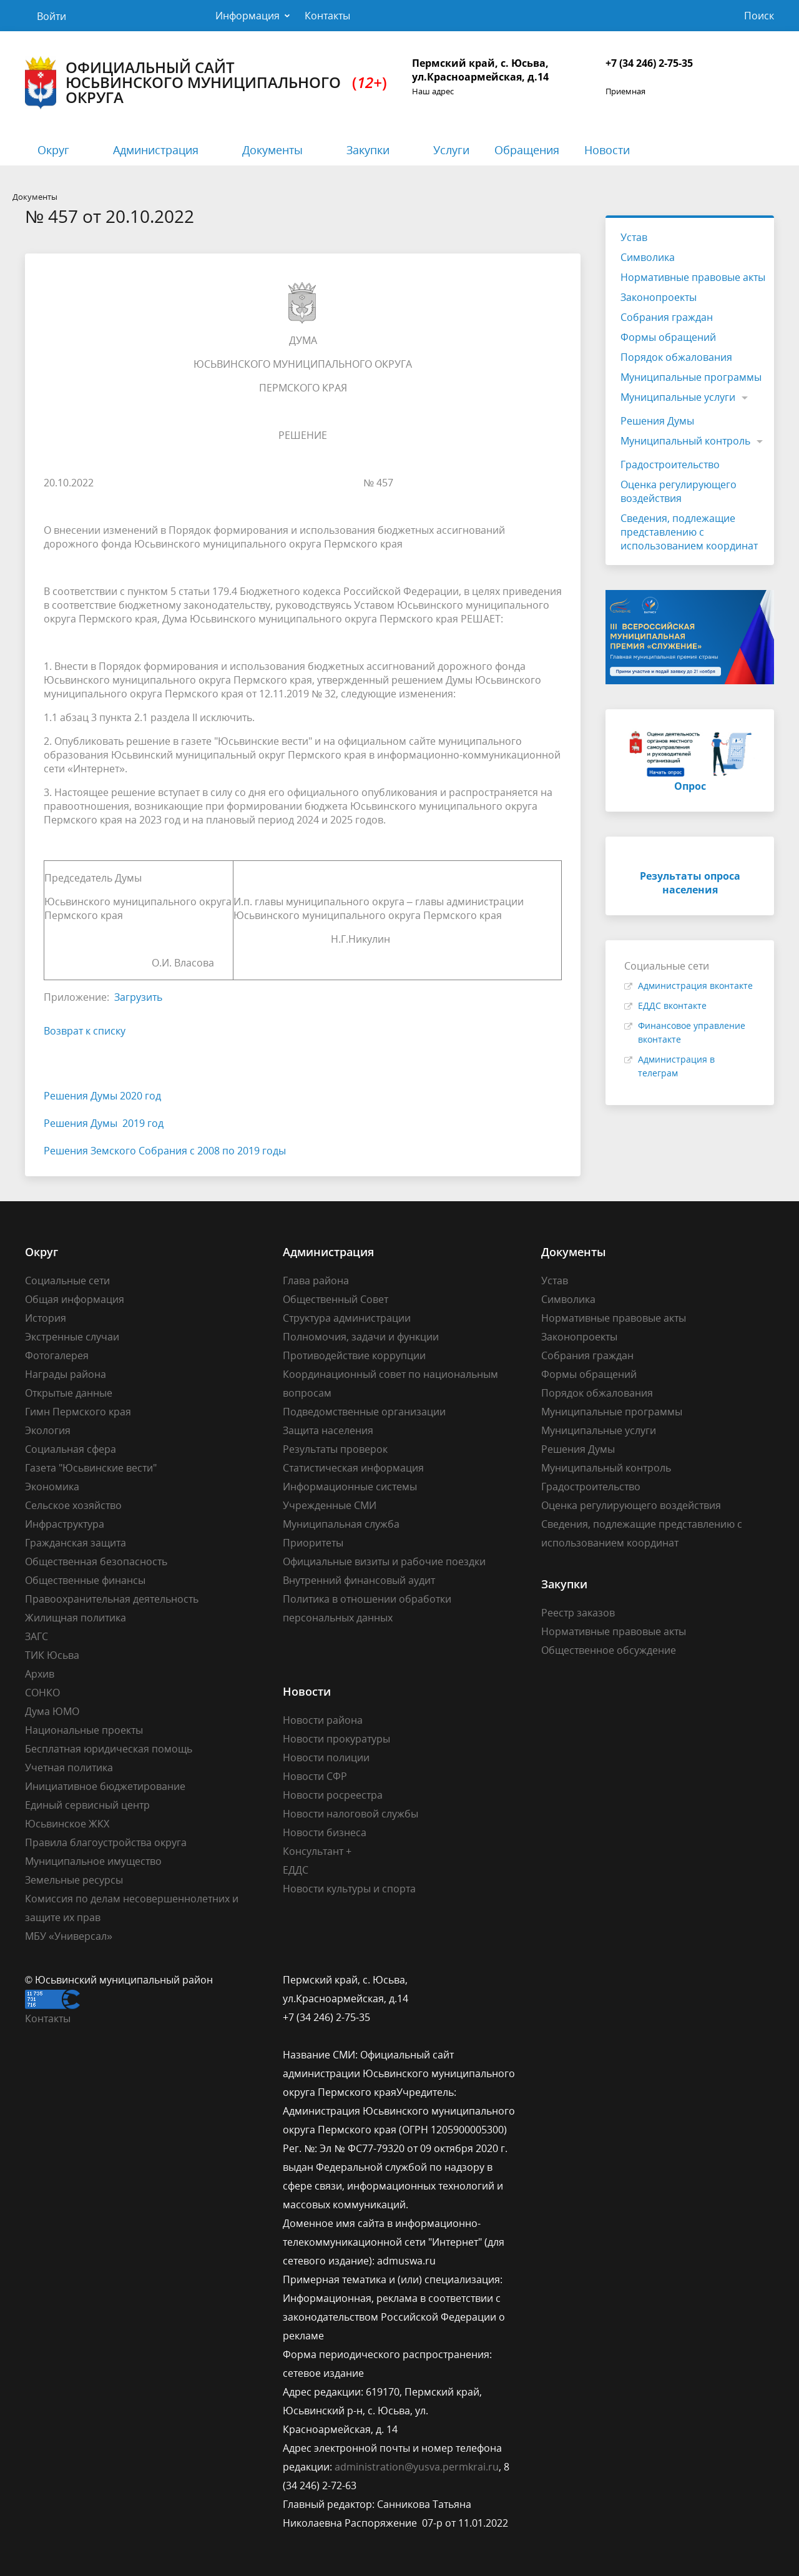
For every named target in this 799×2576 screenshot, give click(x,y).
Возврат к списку (84, 1031)
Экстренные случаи (72, 1337)
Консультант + (317, 1851)
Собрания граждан (666, 317)
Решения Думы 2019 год (104, 1123)
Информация (247, 15)
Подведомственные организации (364, 1411)
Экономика (52, 1486)
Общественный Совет (335, 1299)
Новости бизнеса (324, 1832)
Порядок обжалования (676, 357)
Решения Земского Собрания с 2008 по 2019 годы (165, 1151)
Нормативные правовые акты (692, 277)
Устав (633, 237)
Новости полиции (326, 1757)
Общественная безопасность (96, 1561)
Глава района (316, 1280)
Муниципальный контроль (685, 441)
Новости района (323, 1720)
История (45, 1318)
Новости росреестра (333, 1795)
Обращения (526, 149)
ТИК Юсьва (52, 1655)
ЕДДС (295, 1870)
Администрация (156, 149)
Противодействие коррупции (354, 1355)
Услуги (451, 149)
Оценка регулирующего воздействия (678, 491)
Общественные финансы (85, 1580)
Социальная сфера (70, 1449)
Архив (39, 1674)
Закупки (368, 149)
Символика (647, 257)
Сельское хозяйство (73, 1505)
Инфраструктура (64, 1524)
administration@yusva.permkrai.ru (417, 2467)
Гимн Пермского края (78, 1411)
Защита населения (328, 1430)
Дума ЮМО (52, 1711)
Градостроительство (670, 464)
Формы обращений (668, 337)
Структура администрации (347, 1318)
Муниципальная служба (341, 1524)
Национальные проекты (84, 1730)
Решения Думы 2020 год (102, 1096)
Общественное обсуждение (608, 1650)
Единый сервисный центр (87, 1805)
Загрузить (138, 997)
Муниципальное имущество (93, 1861)
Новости (607, 149)
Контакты (327, 15)
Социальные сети (67, 1280)
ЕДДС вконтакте (672, 1005)
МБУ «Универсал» (68, 1936)
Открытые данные (68, 1393)
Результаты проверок (335, 1449)
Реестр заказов (578, 1613)
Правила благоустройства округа (106, 1842)
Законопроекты (658, 297)
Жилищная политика (75, 1618)
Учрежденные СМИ (329, 1505)
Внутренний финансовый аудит (359, 1580)
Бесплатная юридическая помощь (108, 1749)
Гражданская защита (75, 1543)
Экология (48, 1430)
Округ (53, 149)
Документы (272, 149)
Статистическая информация (353, 1468)
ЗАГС (36, 1636)
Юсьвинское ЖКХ (67, 1824)
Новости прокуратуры (336, 1739)
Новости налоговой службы (350, 1814)
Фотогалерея (57, 1355)
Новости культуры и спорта (349, 1888)
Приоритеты (313, 1543)
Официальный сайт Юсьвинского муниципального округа (206, 82)
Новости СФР (315, 1776)
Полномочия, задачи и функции (361, 1337)
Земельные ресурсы (74, 1880)
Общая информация (74, 1299)
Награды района (65, 1374)
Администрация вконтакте (695, 985)
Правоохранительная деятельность (112, 1599)
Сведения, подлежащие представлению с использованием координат (689, 532)
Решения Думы (657, 421)
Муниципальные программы (691, 377)
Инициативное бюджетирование (105, 1786)
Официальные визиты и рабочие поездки (384, 1561)
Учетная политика (69, 1767)
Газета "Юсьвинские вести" (91, 1468)
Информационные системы (350, 1486)
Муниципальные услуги (677, 397)
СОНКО (42, 1692)
